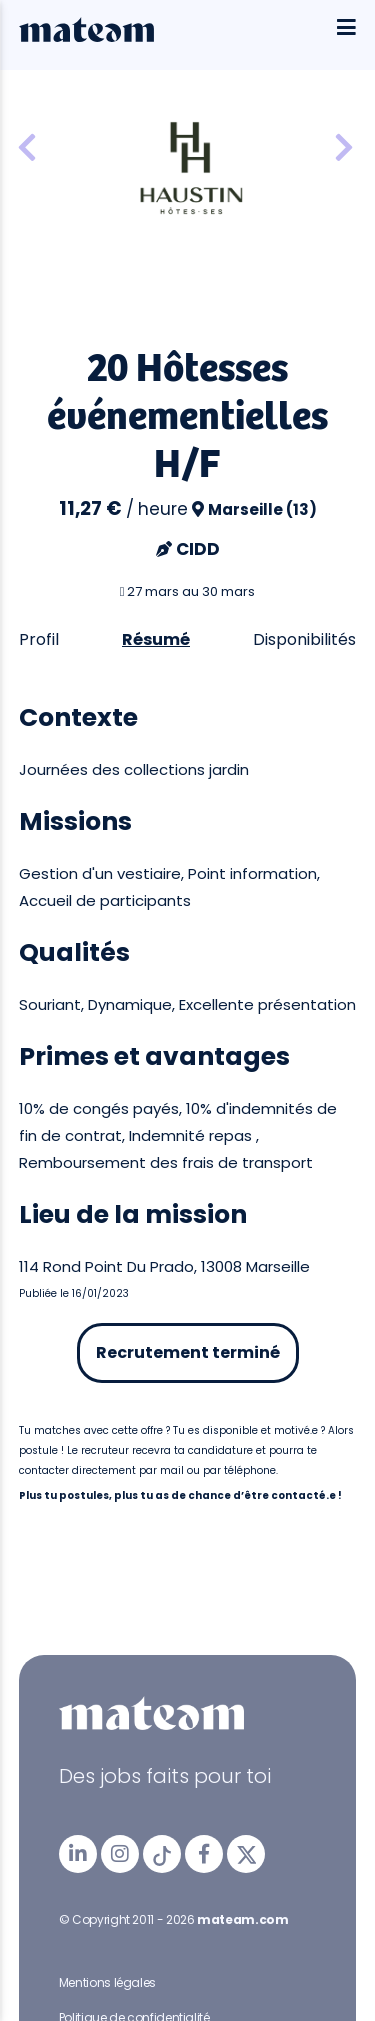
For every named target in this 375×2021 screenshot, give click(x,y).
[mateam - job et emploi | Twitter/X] (246, 1854)
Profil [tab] (39, 639)
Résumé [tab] (156, 639)
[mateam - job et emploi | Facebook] (204, 1854)
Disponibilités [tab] (304, 639)
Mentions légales (107, 1982)
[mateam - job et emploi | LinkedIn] (78, 1854)
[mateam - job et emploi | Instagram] (120, 1854)
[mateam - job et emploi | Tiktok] (162, 1854)
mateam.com (242, 1919)
